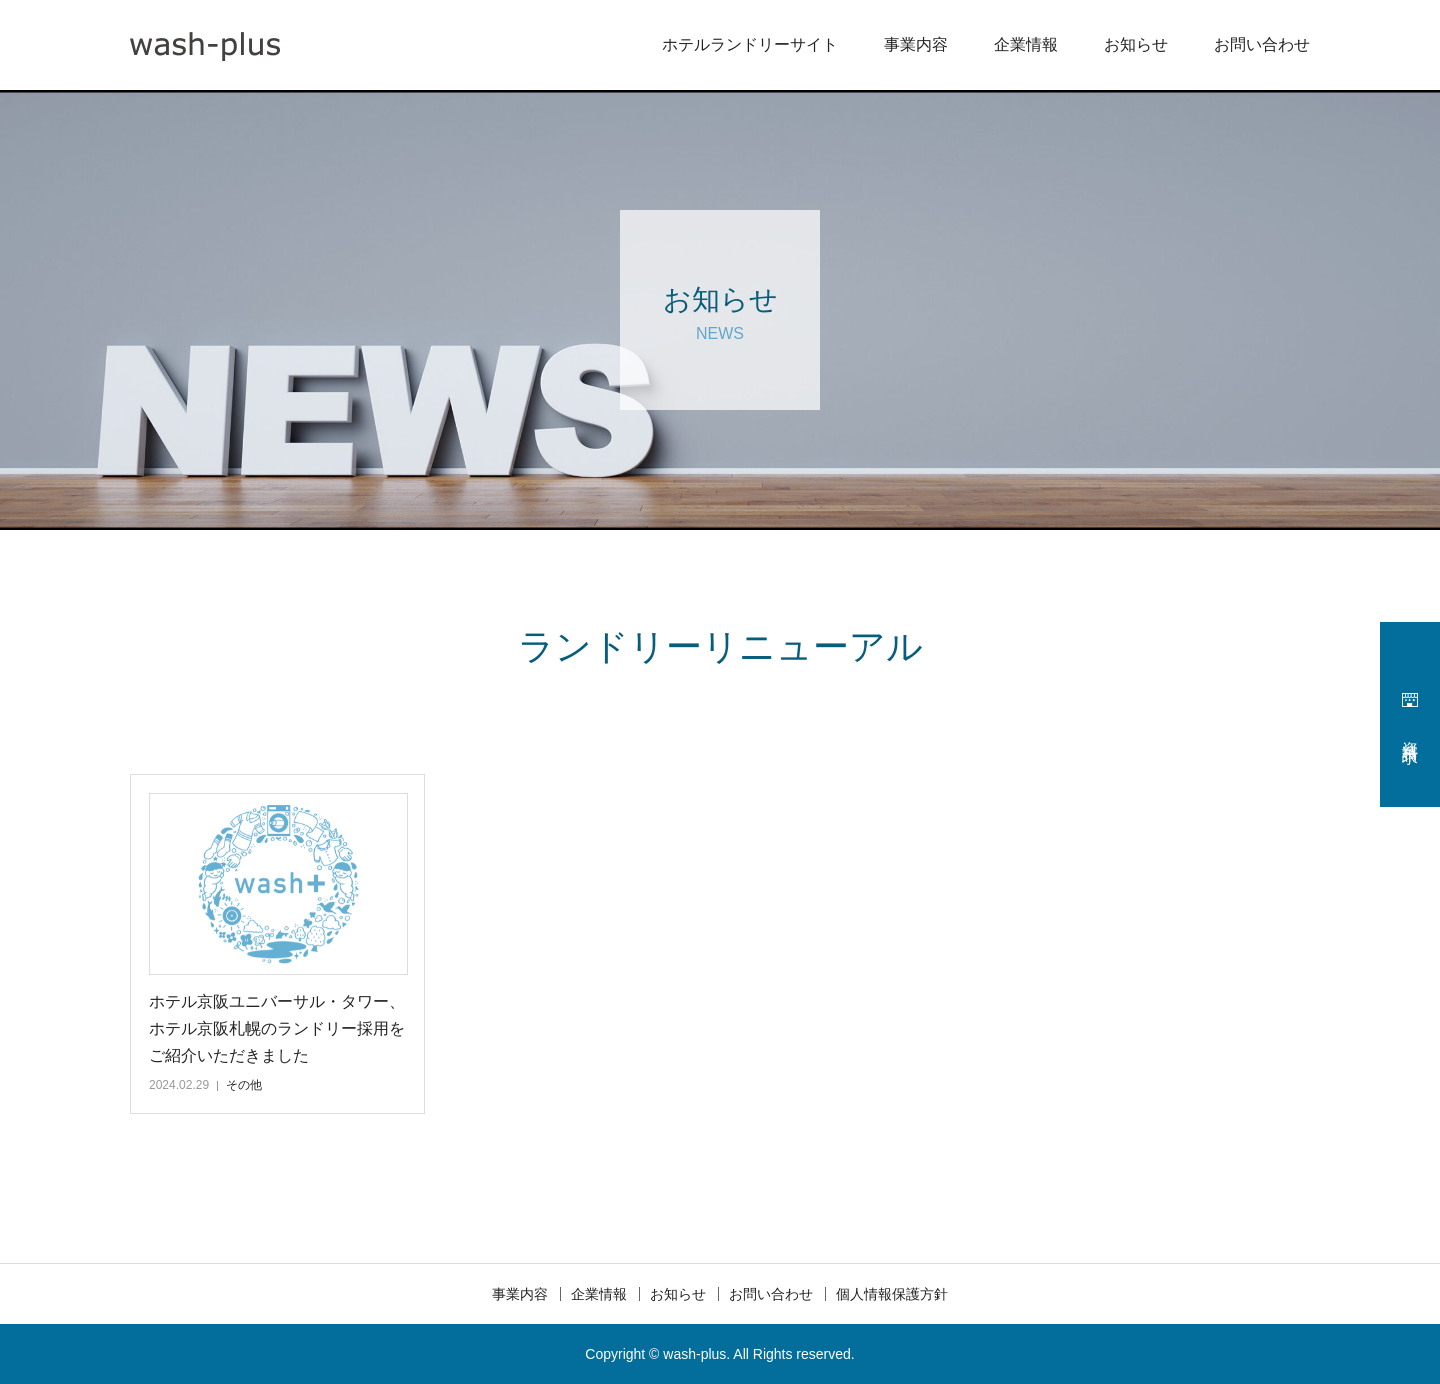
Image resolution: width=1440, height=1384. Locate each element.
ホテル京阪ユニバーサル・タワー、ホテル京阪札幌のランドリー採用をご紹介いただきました (277, 1028)
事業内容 (916, 44)
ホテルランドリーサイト (750, 44)
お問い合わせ (1262, 44)
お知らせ (1136, 44)
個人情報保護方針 (892, 1294)
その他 (244, 1085)
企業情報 (1026, 44)
